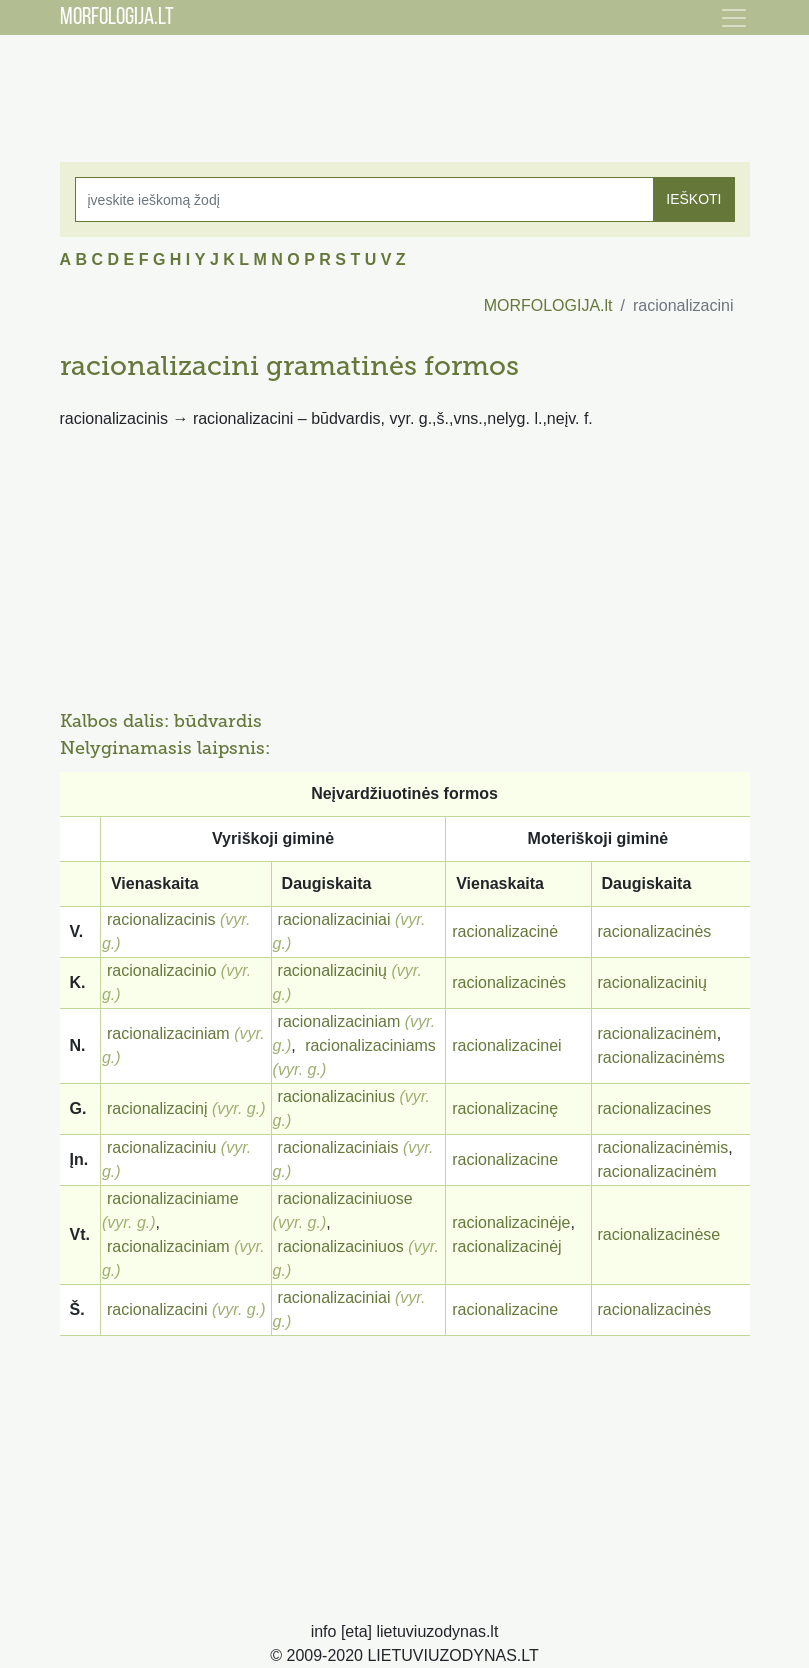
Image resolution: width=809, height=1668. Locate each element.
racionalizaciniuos (341, 1246)
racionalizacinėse (659, 1234)
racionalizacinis (161, 919)
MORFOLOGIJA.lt (548, 305)
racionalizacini (157, 1309)
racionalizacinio (161, 970)
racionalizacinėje (511, 1222)
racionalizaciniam (168, 1033)
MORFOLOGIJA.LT (117, 18)
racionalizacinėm (657, 1033)
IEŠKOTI (693, 199)
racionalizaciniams (370, 1045)
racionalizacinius (336, 1096)
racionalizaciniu (161, 1147)
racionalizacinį (157, 1108)
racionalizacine (505, 1159)
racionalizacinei (506, 1045)
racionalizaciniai (334, 919)
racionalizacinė (505, 931)
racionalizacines (655, 1108)
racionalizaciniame (173, 1198)
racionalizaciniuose (345, 1198)
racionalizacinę (505, 1108)
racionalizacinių (332, 970)
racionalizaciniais (338, 1147)
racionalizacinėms (661, 1057)
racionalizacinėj (506, 1246)
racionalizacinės (655, 931)
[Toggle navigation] (734, 18)
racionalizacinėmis (663, 1147)
